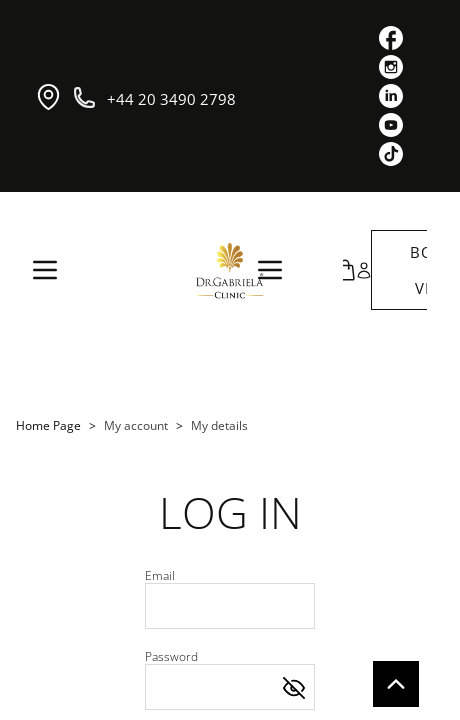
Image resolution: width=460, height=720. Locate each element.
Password (171, 656)
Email (160, 575)
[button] (350, 270)
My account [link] (136, 425)
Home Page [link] (48, 425)
